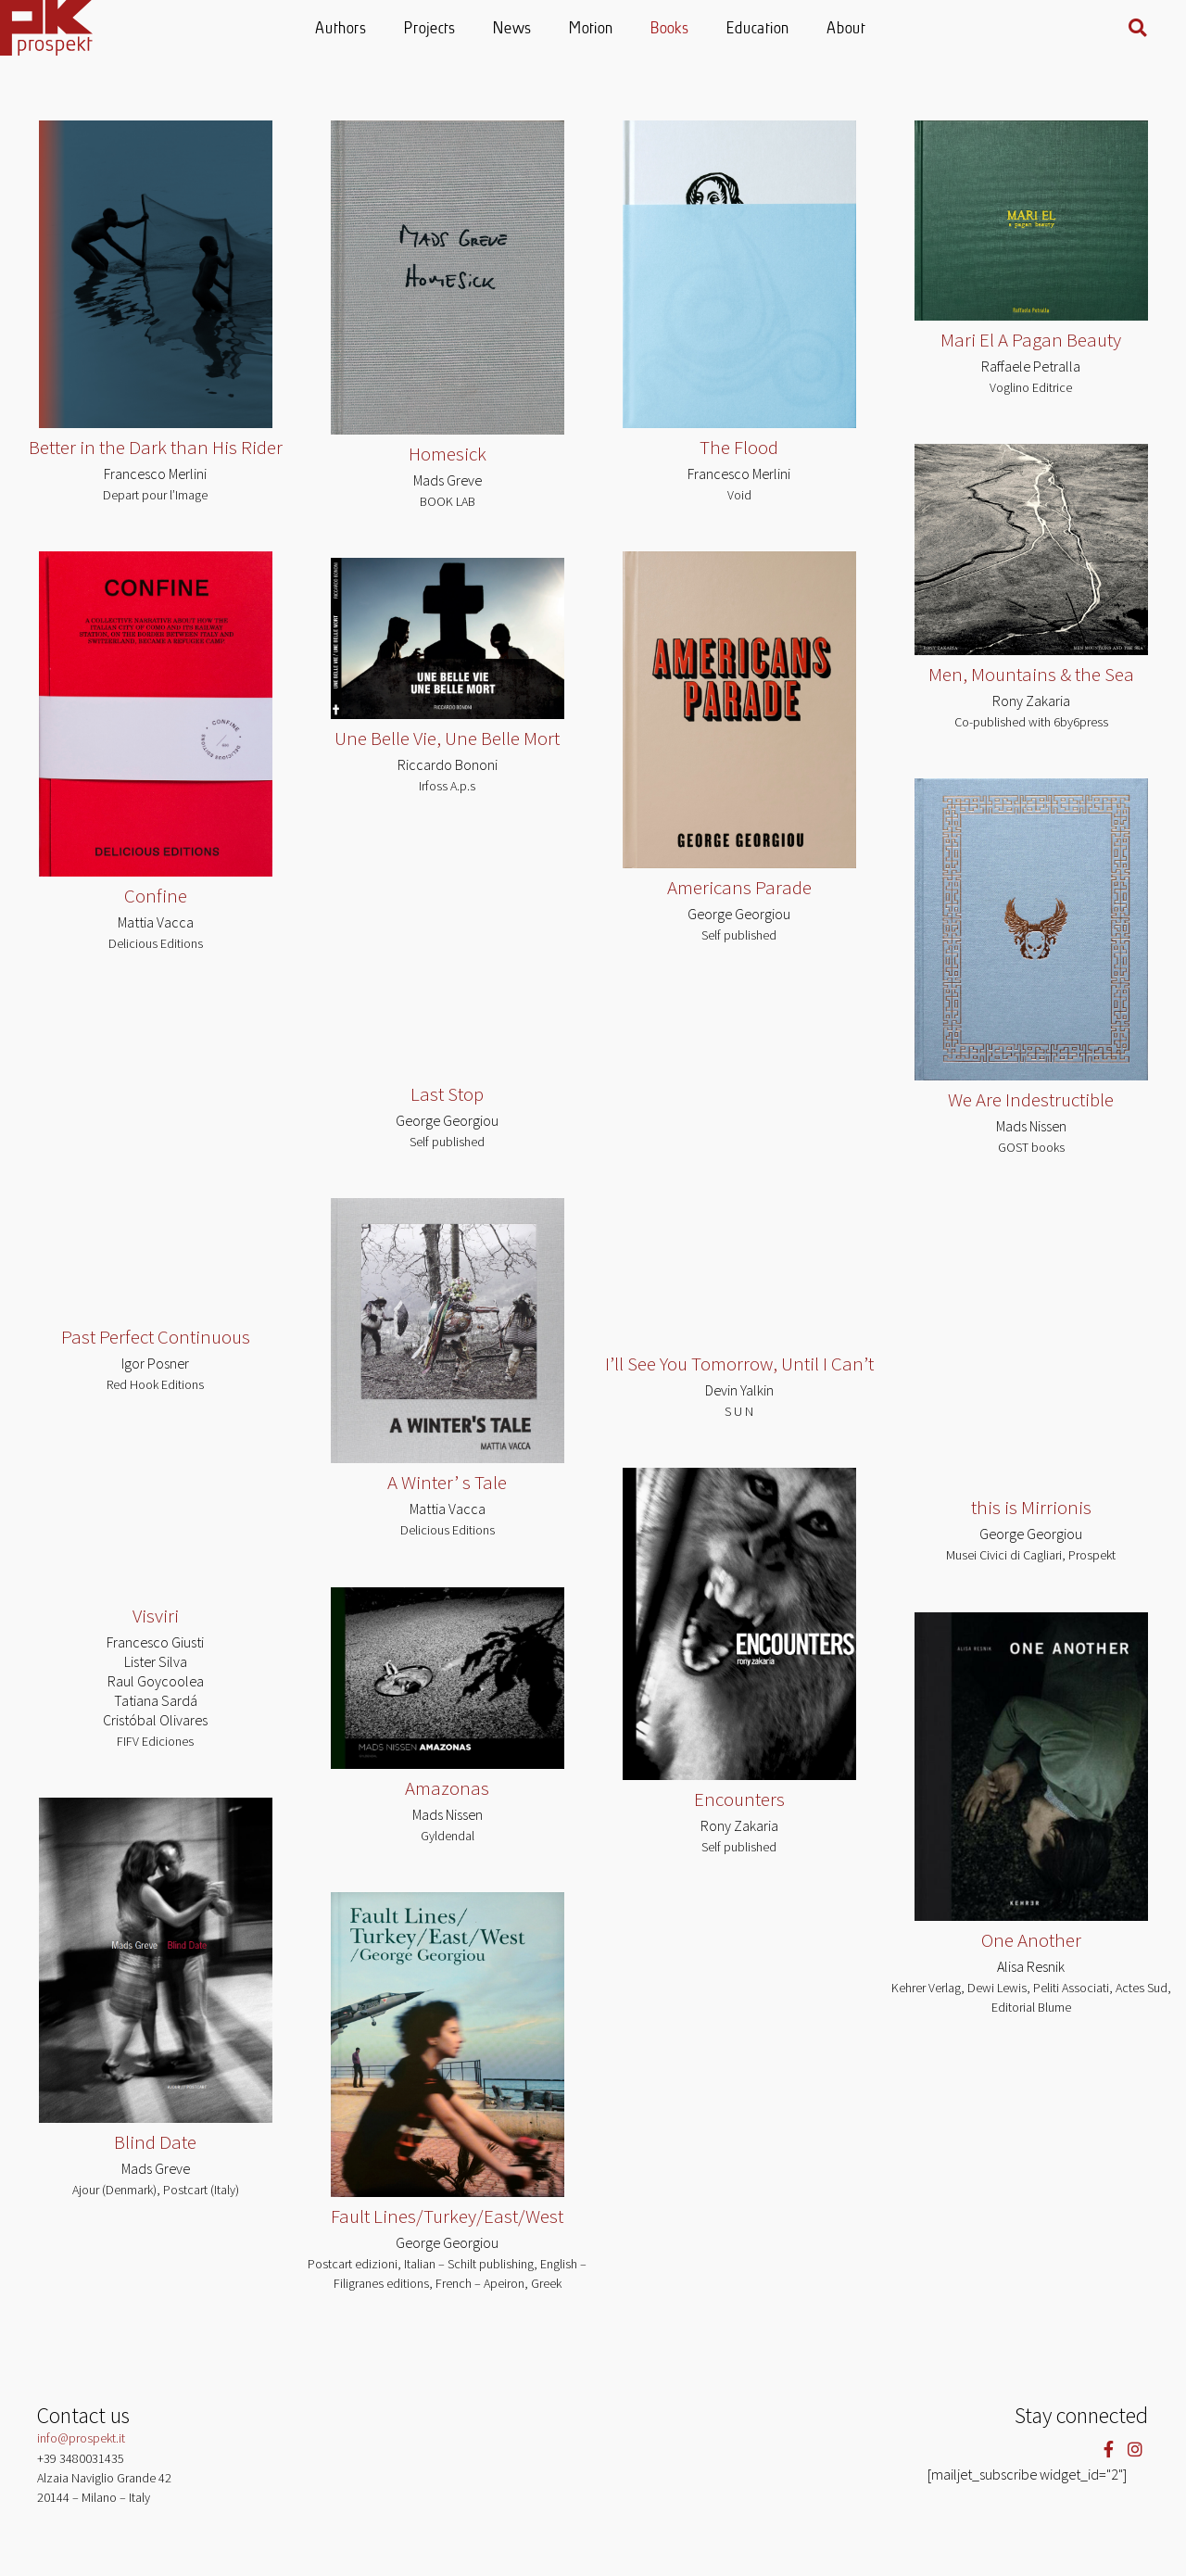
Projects (431, 29)
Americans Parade (739, 887)
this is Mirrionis (1031, 1508)
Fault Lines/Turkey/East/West (447, 2216)
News (513, 29)
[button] (1138, 28)
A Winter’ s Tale (447, 1483)
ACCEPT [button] (1135, 2544)
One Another (1031, 1939)
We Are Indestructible (1031, 1098)
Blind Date (155, 2141)
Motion (592, 29)
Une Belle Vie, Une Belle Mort (447, 737)
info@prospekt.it (81, 2438)
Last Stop (447, 1093)
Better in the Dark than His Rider (156, 447)
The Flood (739, 447)
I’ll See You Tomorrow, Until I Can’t (739, 1363)
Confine (155, 895)
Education (758, 29)
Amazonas (447, 1787)
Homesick (447, 453)
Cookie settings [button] (1051, 2545)
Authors (342, 29)
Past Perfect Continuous (155, 1336)
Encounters (739, 1799)
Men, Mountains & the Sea (1031, 674)
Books (670, 29)
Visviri (155, 1615)
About (846, 29)
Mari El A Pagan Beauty (1030, 339)
